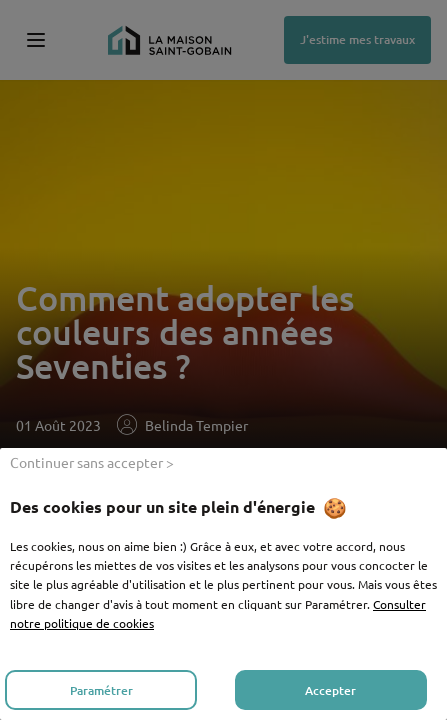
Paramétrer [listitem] (101, 690)
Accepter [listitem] (330, 690)
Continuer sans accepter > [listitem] (92, 462)
